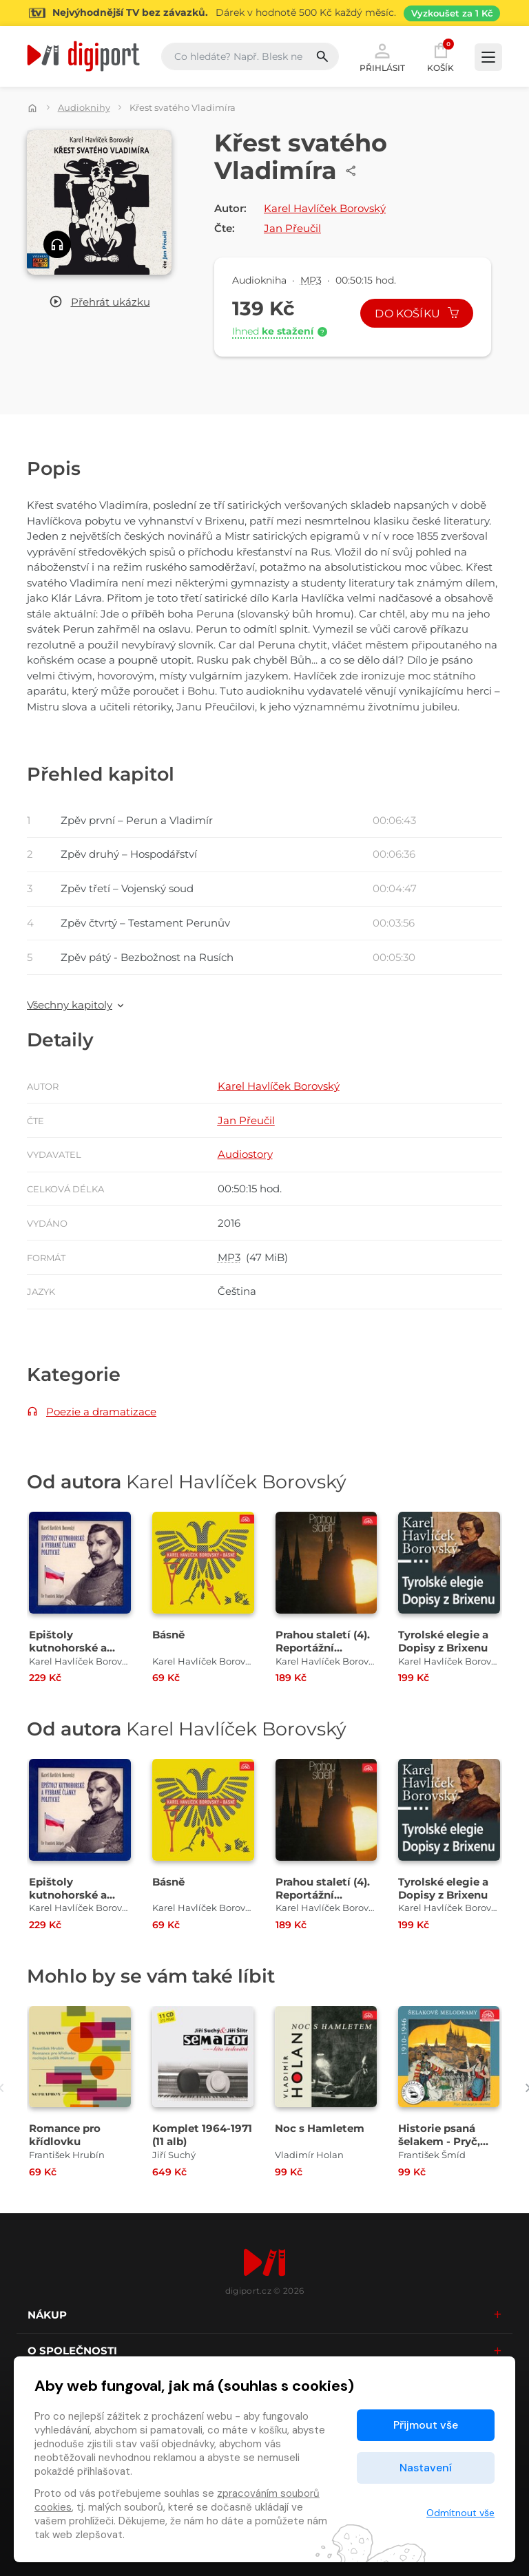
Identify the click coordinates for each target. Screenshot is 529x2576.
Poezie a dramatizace (101, 1411)
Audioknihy (84, 107)
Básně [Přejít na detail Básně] (168, 1634)
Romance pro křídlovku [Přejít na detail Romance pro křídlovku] (65, 2135)
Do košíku (417, 313)
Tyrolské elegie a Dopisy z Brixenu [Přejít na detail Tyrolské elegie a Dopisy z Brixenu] (443, 1641)
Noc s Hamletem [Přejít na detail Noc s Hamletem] (319, 2128)
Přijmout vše (425, 2425)
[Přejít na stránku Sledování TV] (264, 13)
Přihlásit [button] (382, 56)
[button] (99, 302)
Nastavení (426, 2467)
